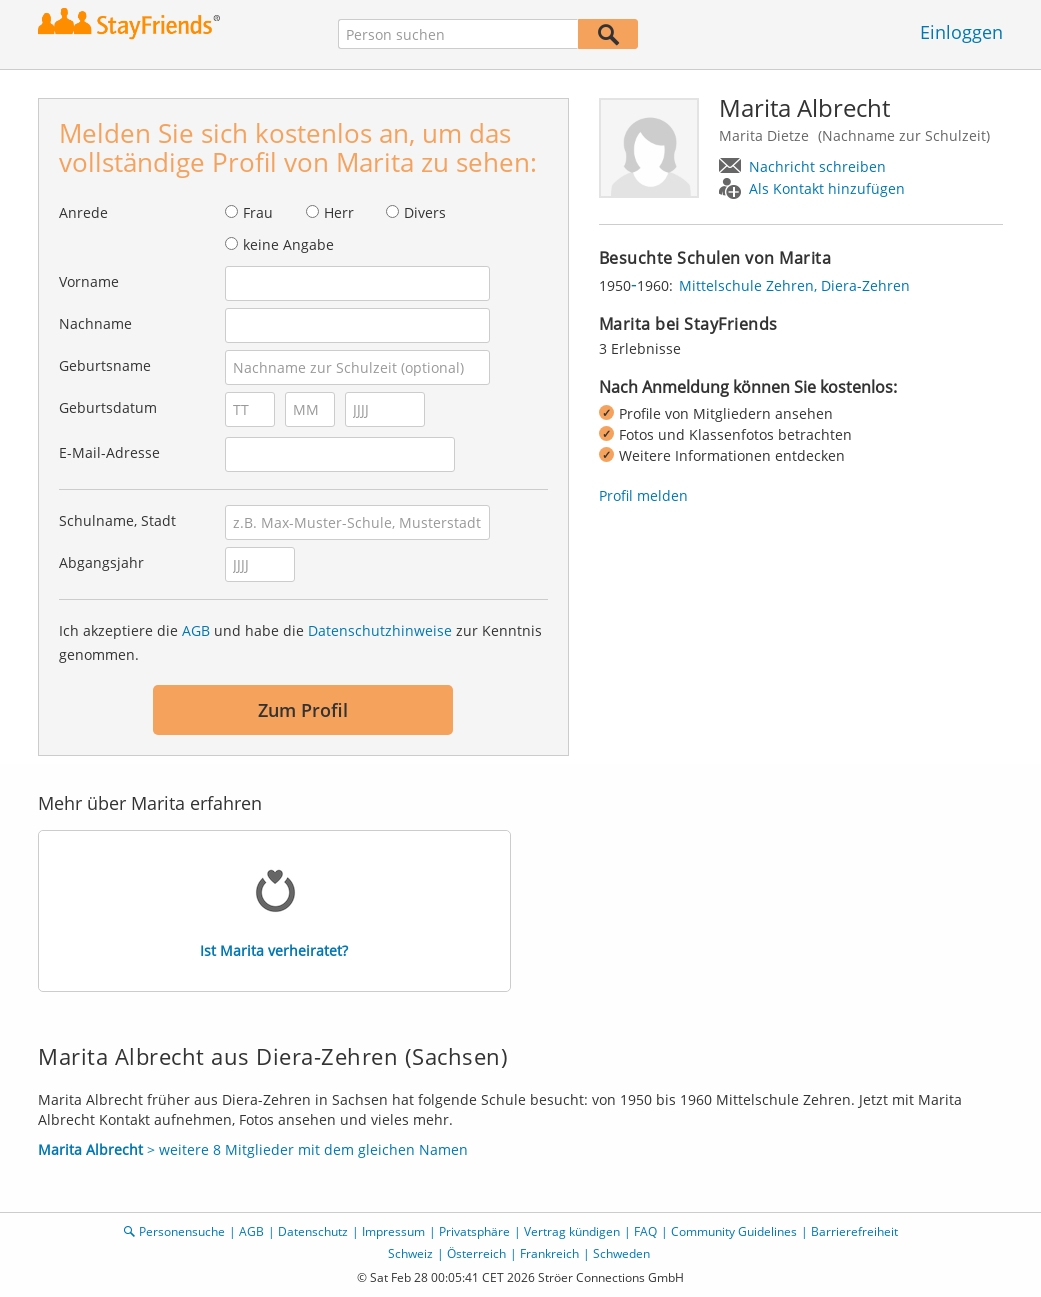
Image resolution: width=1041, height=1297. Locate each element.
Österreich (476, 1253)
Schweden (621, 1253)
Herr (339, 212)
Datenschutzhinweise (380, 630)
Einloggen (961, 32)
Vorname (89, 281)
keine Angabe (288, 244)
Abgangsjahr (101, 562)
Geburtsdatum (108, 407)
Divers (425, 212)
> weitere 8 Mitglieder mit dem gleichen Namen (253, 1149)
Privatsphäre (474, 1231)
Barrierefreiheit (854, 1231)
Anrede (83, 212)
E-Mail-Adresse (109, 452)
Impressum (393, 1231)
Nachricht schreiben (817, 166)
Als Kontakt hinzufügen (827, 188)
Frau (258, 212)
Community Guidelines (734, 1231)
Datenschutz (313, 1231)
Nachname (95, 323)
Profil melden (643, 495)
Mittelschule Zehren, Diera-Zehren (794, 285)
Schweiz (410, 1253)
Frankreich (549, 1253)
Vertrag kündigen (572, 1231)
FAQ (645, 1231)
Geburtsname (105, 365)
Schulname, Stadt (117, 520)
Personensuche (182, 1231)
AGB (196, 630)
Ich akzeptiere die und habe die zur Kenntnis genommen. (300, 642)
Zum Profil (303, 710)
